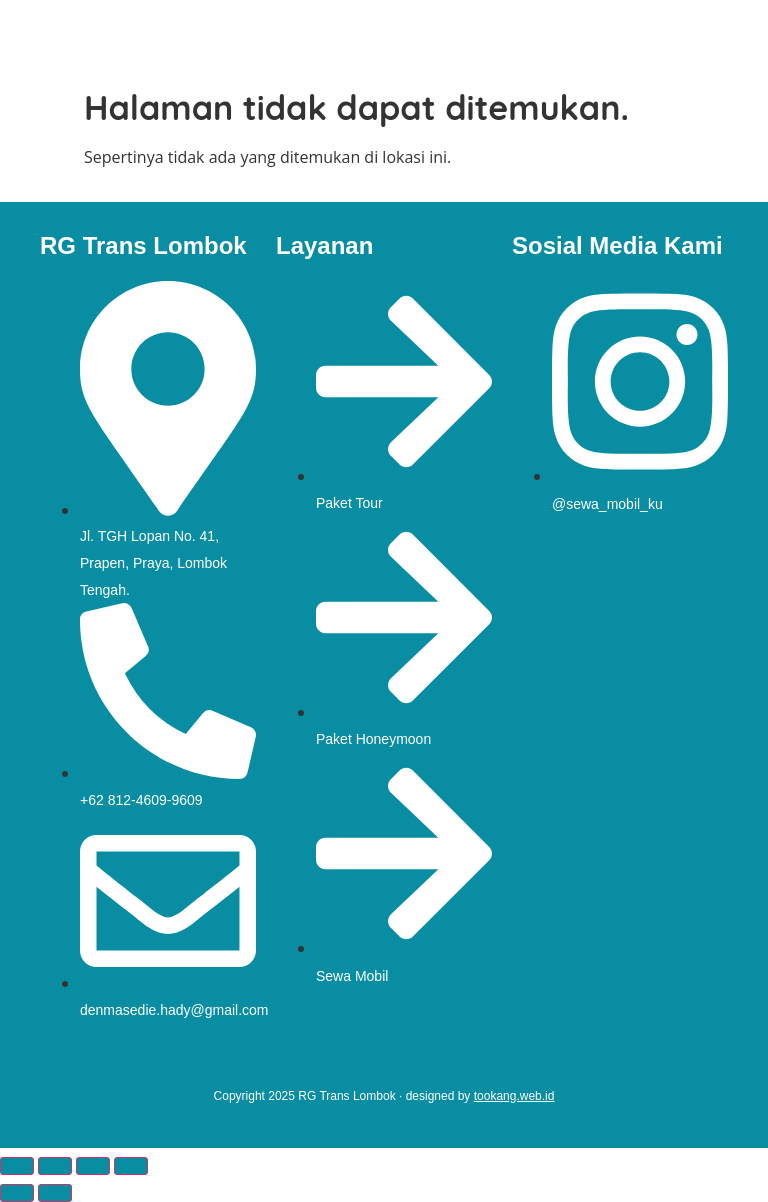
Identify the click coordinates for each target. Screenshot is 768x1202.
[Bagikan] (93, 1166)
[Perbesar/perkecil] (17, 1166)
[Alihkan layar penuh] (55, 1166)
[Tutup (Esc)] (131, 1166)
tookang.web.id (514, 1096)
